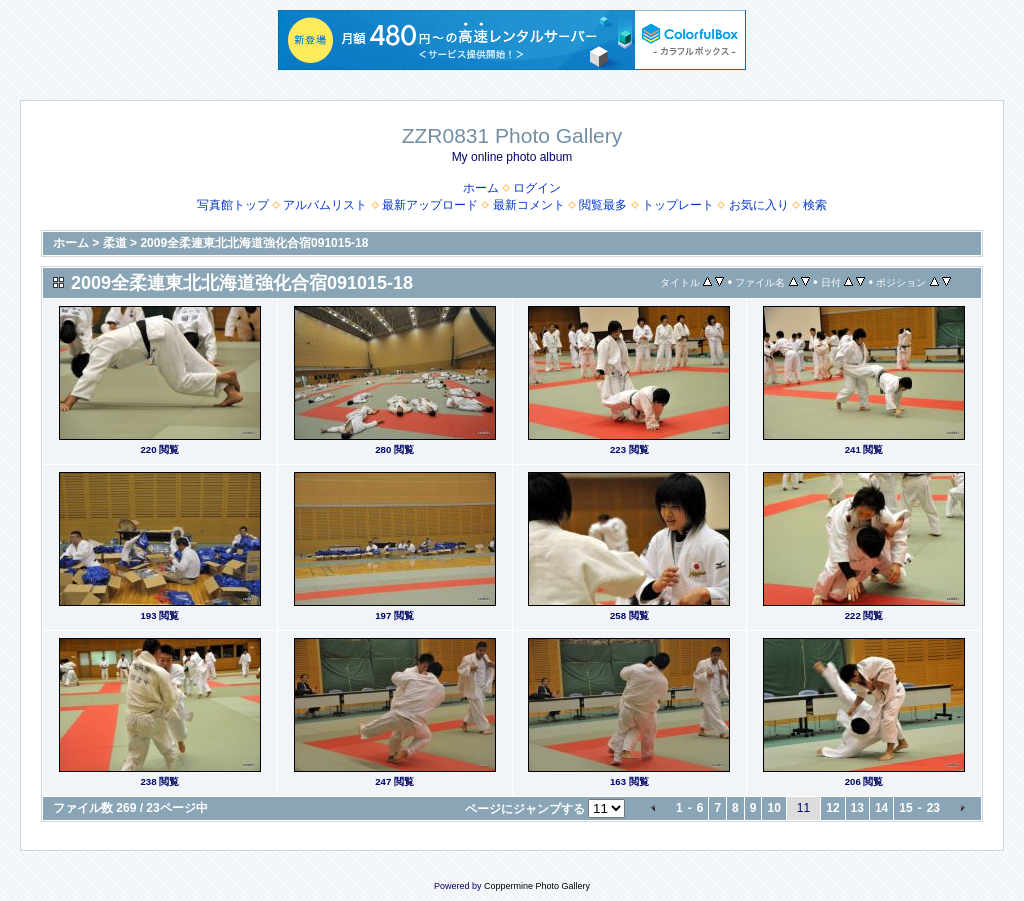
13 (857, 808)
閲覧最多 (603, 205)
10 (773, 808)
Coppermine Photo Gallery (537, 886)
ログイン (537, 188)
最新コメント (529, 205)
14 (881, 808)
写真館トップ (233, 205)
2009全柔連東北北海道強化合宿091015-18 (254, 243)
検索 (815, 205)
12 (832, 808)
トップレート (678, 205)
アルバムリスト (325, 205)
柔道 (115, 243)
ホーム (481, 188)
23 (933, 808)
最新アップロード (430, 205)
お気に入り (759, 205)
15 (905, 808)
